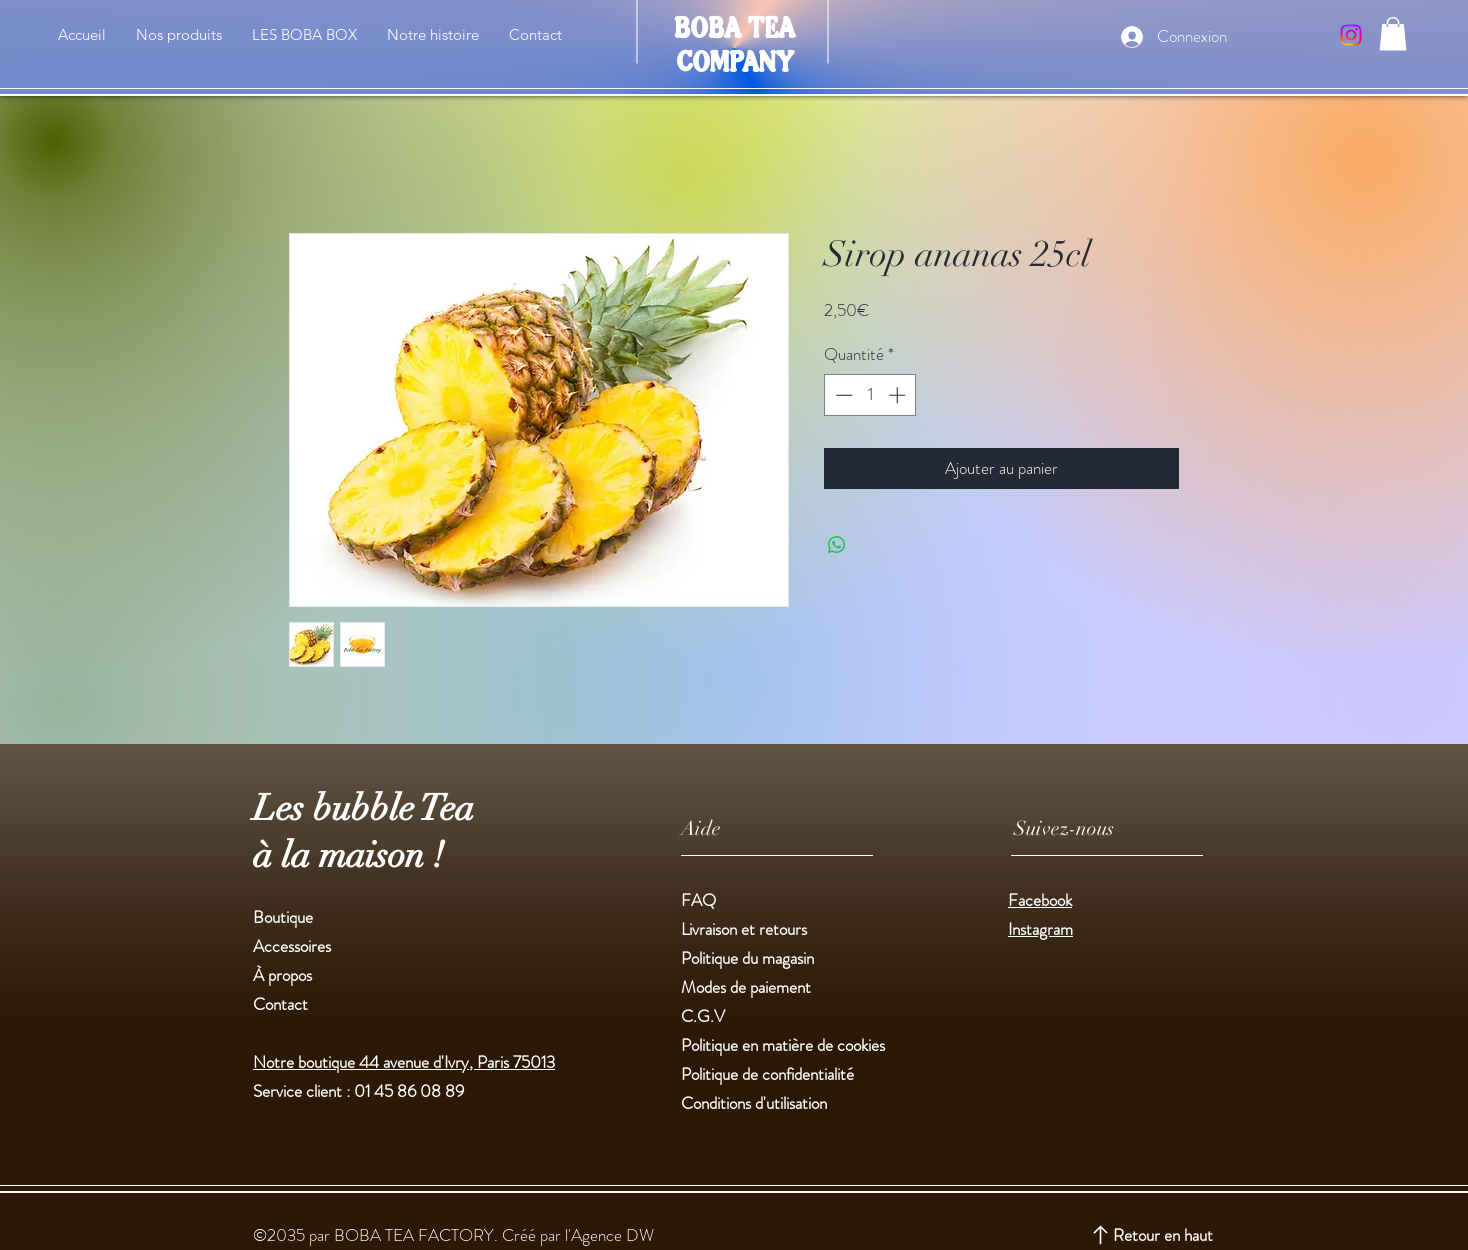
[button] (1393, 33)
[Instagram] (1351, 35)
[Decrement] (842, 395)
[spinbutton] (870, 395)
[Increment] (899, 395)
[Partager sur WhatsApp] (837, 545)
